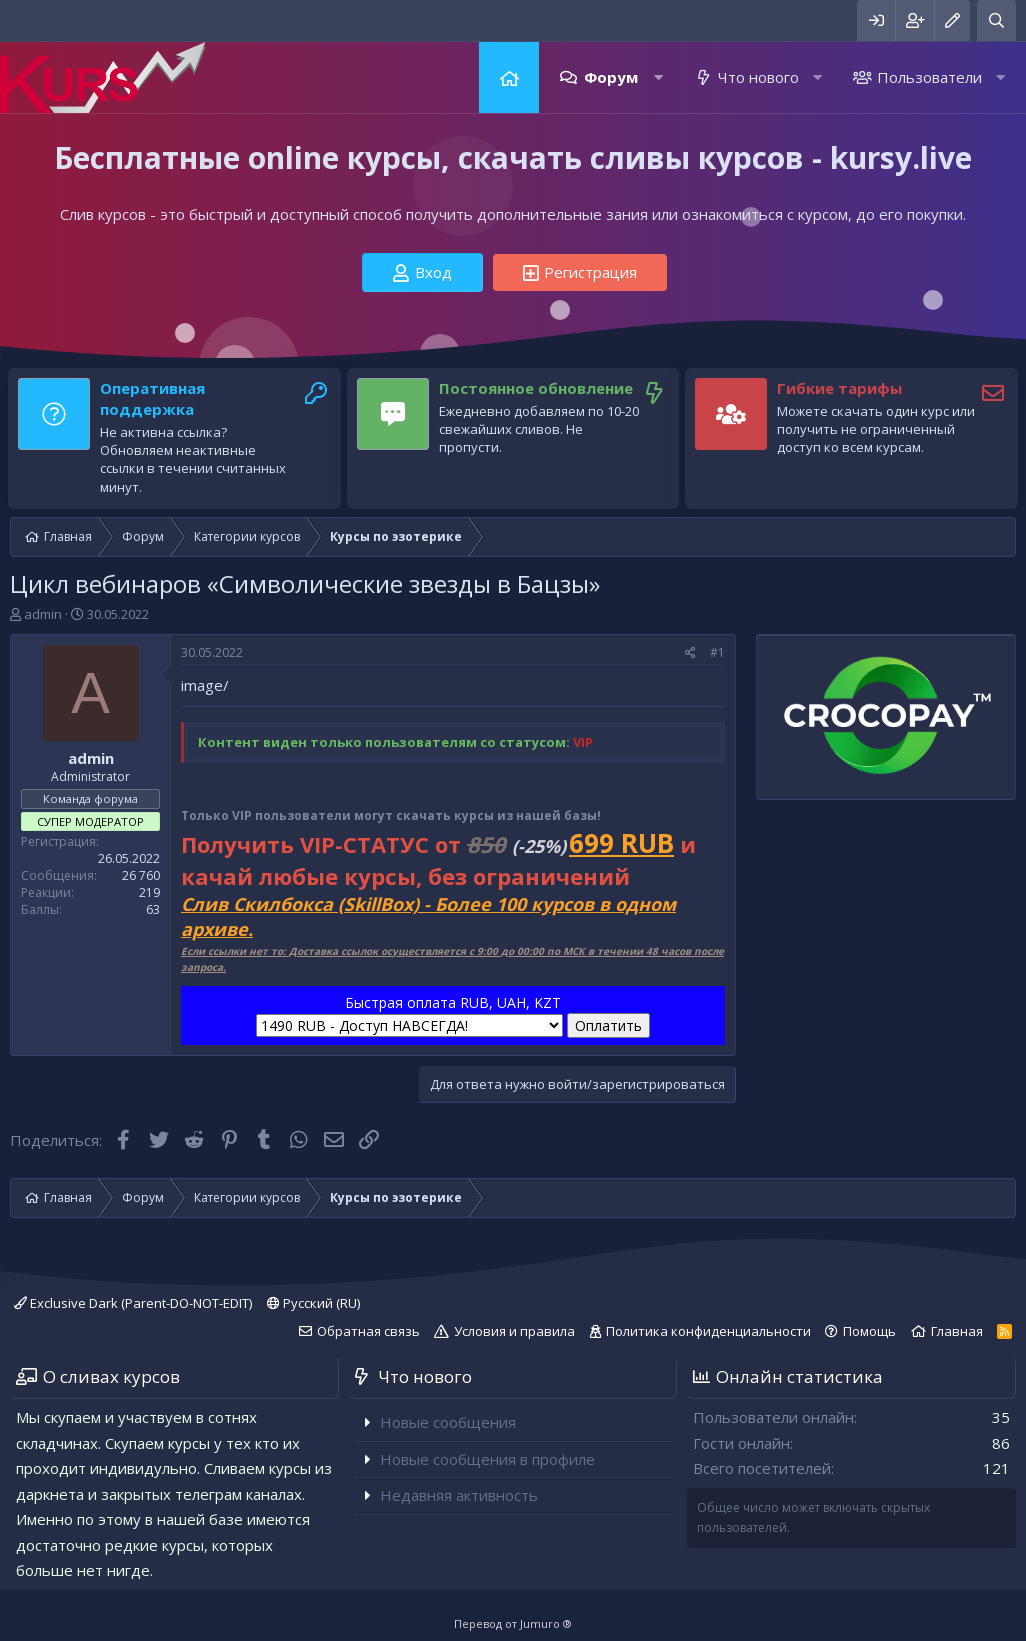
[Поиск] (996, 20)
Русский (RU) (313, 1303)
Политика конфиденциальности (708, 1331)
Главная (509, 77)
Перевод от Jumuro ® (513, 1623)
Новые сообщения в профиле (487, 1459)
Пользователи (929, 77)
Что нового (758, 77)
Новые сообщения (448, 1422)
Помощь (869, 1331)
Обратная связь (368, 1331)
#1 (717, 652)
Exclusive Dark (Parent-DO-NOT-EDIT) (133, 1303)
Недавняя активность (459, 1495)
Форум (611, 77)
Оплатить (608, 1025)
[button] (658, 77)
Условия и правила (514, 1331)
